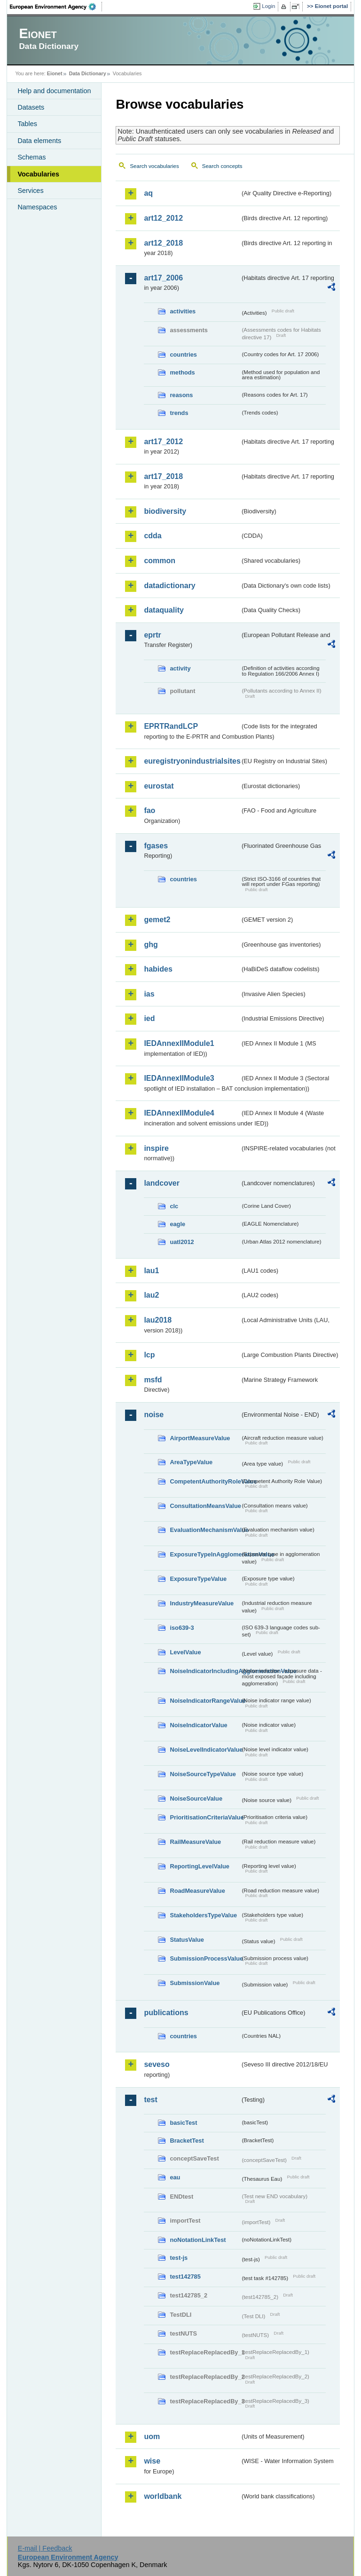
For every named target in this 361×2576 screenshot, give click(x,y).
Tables (27, 124)
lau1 (151, 1271)
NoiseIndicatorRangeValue (205, 1700)
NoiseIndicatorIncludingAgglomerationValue (205, 1671)
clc (174, 1206)
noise (154, 1415)
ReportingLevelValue (199, 1866)
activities (183, 311)
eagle (177, 1224)
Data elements (39, 140)
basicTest (183, 2122)
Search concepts (222, 166)
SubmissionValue (195, 1982)
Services (30, 190)
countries (183, 354)
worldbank (162, 2496)
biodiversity (165, 511)
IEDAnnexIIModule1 (179, 1043)
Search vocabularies (154, 166)
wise (152, 2461)
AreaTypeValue (191, 1462)
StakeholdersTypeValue (203, 1915)
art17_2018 (163, 476)
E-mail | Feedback (45, 2548)
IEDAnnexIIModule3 (179, 1078)
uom (152, 2436)
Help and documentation (54, 91)
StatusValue (187, 1939)
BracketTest (187, 2140)
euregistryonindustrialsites (192, 761)
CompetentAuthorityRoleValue (205, 1481)
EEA (56, 6)
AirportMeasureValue (200, 1438)
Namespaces (37, 207)
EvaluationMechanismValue (205, 1529)
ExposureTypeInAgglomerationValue (205, 1554)
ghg (150, 945)
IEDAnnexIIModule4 (179, 1113)
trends (179, 412)
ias (149, 994)
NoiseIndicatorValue (198, 1725)
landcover (162, 1183)
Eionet (55, 73)
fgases (156, 846)
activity (180, 668)
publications (166, 2013)
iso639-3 (182, 1627)
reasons (181, 395)
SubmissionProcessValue (205, 1958)
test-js (179, 2257)
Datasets (30, 107)
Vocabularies (38, 174)
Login (268, 6)
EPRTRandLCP (171, 726)
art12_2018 (163, 243)
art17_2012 (163, 442)
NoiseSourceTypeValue (203, 1774)
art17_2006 (163, 278)
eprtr (152, 635)
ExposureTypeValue (198, 1578)
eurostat (158, 786)
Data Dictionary (87, 73)
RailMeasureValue (195, 1841)
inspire (156, 1148)
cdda (152, 536)
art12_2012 (163, 218)
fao (149, 810)
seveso (156, 2064)
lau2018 (158, 1320)
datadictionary (169, 586)
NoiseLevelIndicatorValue (205, 1749)
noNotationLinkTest (198, 2239)
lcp (149, 1355)
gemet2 (157, 920)
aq (148, 193)
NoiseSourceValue (196, 1798)
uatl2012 (182, 1241)
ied (149, 1018)
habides (158, 969)
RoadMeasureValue (197, 1890)
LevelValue (185, 1652)
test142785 (185, 2276)
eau (175, 2177)
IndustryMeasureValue (202, 1603)
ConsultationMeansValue (205, 1505)
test (150, 2100)
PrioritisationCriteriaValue (205, 1817)
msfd (153, 1380)
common (159, 561)
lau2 (151, 1295)
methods (182, 372)
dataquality (163, 610)
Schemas (31, 157)
